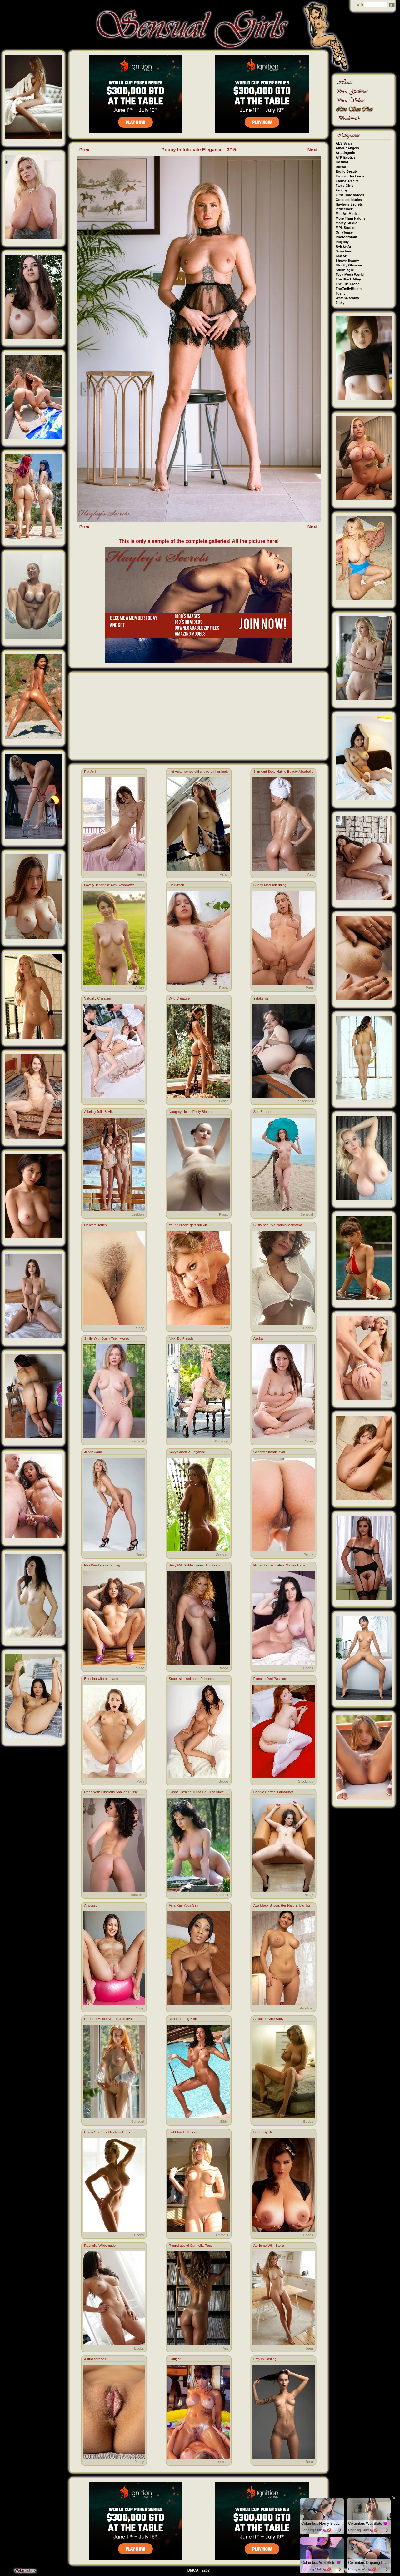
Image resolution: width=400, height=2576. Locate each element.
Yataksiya (260, 998)
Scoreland (344, 251)
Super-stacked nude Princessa (192, 1678)
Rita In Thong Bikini (183, 2019)
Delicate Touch (95, 1225)
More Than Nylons (350, 218)
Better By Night (265, 2132)
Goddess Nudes (349, 199)
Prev (84, 149)
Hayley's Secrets (349, 204)
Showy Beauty (347, 260)
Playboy (342, 242)
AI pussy (90, 1905)
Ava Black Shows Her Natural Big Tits (282, 1905)
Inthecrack (344, 209)
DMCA (193, 2570)
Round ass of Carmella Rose (191, 2245)
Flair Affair (176, 885)
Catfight (175, 2359)
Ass (310, 874)
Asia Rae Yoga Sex (183, 1905)
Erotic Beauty (347, 171)
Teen (140, 874)
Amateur (137, 1895)
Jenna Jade (93, 1452)
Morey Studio (347, 223)
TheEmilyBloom (349, 288)
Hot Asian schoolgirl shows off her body (199, 771)
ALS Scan (344, 143)
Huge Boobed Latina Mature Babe (279, 1565)
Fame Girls (344, 185)
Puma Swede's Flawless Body (107, 2132)
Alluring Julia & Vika (99, 1112)
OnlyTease (344, 232)
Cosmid (342, 162)
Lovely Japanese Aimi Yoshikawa (109, 885)
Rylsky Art (344, 246)
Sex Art (342, 256)
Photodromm (346, 237)
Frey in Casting (265, 2359)
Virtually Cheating (97, 998)
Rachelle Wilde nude (100, 2245)
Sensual (307, 1214)
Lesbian (138, 1214)
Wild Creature (179, 998)
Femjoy (342, 190)
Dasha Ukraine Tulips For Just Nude (196, 1792)
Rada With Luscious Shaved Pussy (111, 1792)
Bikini (224, 2121)
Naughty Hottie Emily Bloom (190, 1112)
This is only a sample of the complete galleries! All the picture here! (199, 541)
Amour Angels (347, 148)
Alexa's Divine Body (268, 2019)
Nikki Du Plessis (181, 1338)
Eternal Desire (347, 181)
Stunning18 (345, 270)
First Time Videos (350, 195)
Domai (341, 167)
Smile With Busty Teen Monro (106, 1338)
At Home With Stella (268, 2245)
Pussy (223, 988)
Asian (224, 874)
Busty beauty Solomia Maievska (277, 1225)
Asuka (258, 1338)
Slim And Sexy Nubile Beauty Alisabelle (283, 771)
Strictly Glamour (349, 265)
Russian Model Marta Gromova (108, 2019)
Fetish (223, 1101)
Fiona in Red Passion (269, 1678)
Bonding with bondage (101, 1678)
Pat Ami (90, 771)
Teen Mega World (350, 274)
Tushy (341, 293)
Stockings (305, 1101)
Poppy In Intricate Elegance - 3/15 (199, 149)
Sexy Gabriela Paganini (187, 1452)
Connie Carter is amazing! (273, 1792)
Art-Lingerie (345, 153)
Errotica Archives (350, 176)
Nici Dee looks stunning (102, 1565)
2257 (206, 2570)
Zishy (340, 303)
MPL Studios (346, 228)
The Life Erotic (347, 284)
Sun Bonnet (262, 1112)
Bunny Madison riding (270, 885)
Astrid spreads (95, 2359)
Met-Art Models (348, 214)
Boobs (308, 1328)
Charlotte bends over (269, 1452)
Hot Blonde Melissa (183, 2132)
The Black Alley (348, 279)
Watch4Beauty (347, 298)
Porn (309, 988)
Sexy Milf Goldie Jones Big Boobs (194, 1565)
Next (313, 149)
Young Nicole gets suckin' (188, 1225)
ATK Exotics (346, 157)
